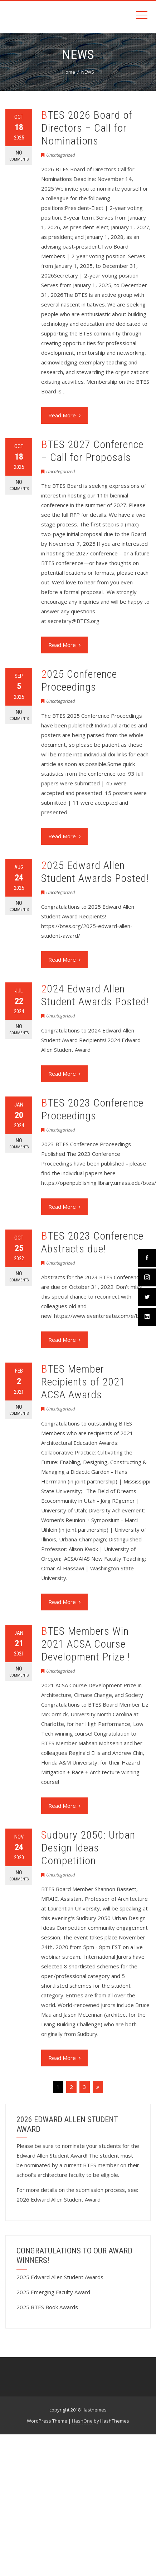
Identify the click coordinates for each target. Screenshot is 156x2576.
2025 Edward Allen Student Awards (59, 2277)
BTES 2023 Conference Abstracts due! (92, 1242)
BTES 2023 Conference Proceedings (92, 1109)
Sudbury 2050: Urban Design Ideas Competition (88, 1848)
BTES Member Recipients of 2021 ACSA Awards (83, 1382)
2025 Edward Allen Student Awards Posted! (95, 871)
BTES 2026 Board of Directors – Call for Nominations (86, 128)
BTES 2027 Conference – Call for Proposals (92, 450)
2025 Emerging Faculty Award (53, 2292)
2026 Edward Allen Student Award (58, 2199)
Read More (64, 415)
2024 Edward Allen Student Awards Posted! (95, 995)
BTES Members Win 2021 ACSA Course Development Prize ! (85, 1644)
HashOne (82, 2421)
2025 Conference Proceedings (79, 680)
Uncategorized (60, 155)
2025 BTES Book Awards (47, 2307)
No (19, 155)
